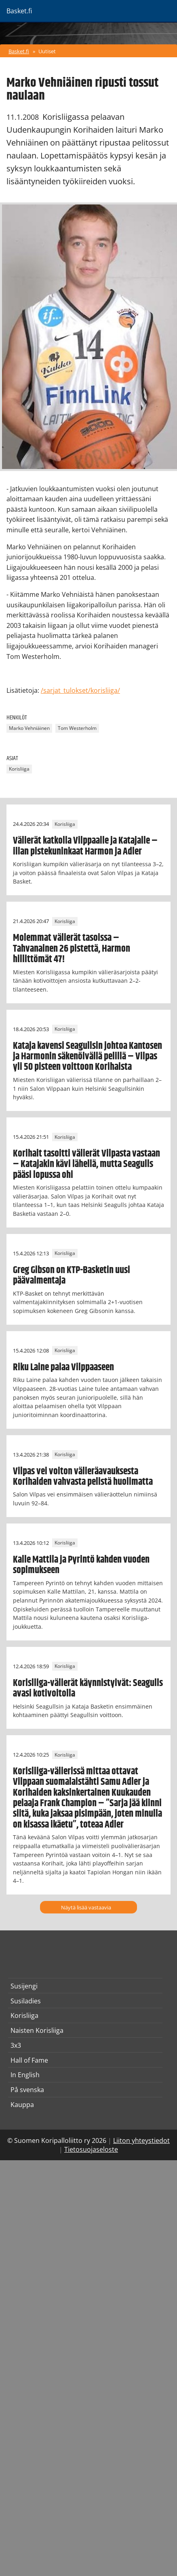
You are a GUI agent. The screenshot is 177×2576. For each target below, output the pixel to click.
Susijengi (24, 1986)
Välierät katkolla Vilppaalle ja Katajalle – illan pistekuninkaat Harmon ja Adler (85, 846)
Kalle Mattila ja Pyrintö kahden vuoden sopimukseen (81, 1565)
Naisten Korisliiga (37, 2030)
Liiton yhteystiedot (141, 2140)
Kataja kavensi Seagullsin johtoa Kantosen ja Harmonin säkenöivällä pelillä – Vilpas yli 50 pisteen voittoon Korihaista (87, 1057)
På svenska (27, 2089)
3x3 (16, 2045)
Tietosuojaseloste (91, 2149)
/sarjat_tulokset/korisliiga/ (80, 690)
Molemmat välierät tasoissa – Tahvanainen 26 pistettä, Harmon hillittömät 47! (71, 949)
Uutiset (47, 51)
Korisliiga (19, 768)
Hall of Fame (29, 2060)
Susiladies (26, 2001)
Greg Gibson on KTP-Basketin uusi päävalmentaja (71, 1275)
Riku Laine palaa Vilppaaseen (63, 1367)
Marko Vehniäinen (29, 728)
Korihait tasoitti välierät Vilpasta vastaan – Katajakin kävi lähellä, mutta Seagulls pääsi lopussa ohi (86, 1164)
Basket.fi (18, 51)
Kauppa (22, 2104)
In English (25, 2074)
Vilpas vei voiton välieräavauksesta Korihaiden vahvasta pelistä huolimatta (83, 1476)
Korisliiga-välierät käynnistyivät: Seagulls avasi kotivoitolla (88, 1688)
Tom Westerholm (77, 728)
